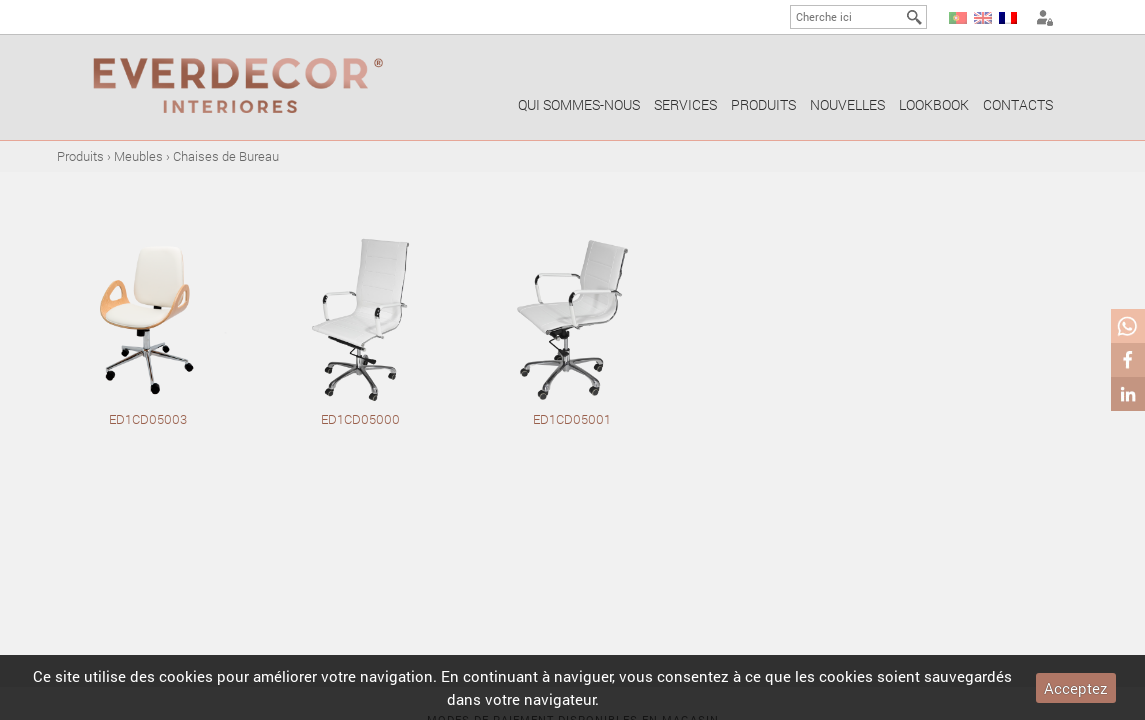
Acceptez (1076, 688)
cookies (186, 676)
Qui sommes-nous (579, 104)
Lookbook (934, 104)
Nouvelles (847, 104)
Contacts (1018, 104)
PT (958, 18)
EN (983, 18)
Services (685, 104)
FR (1008, 18)
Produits (763, 104)
